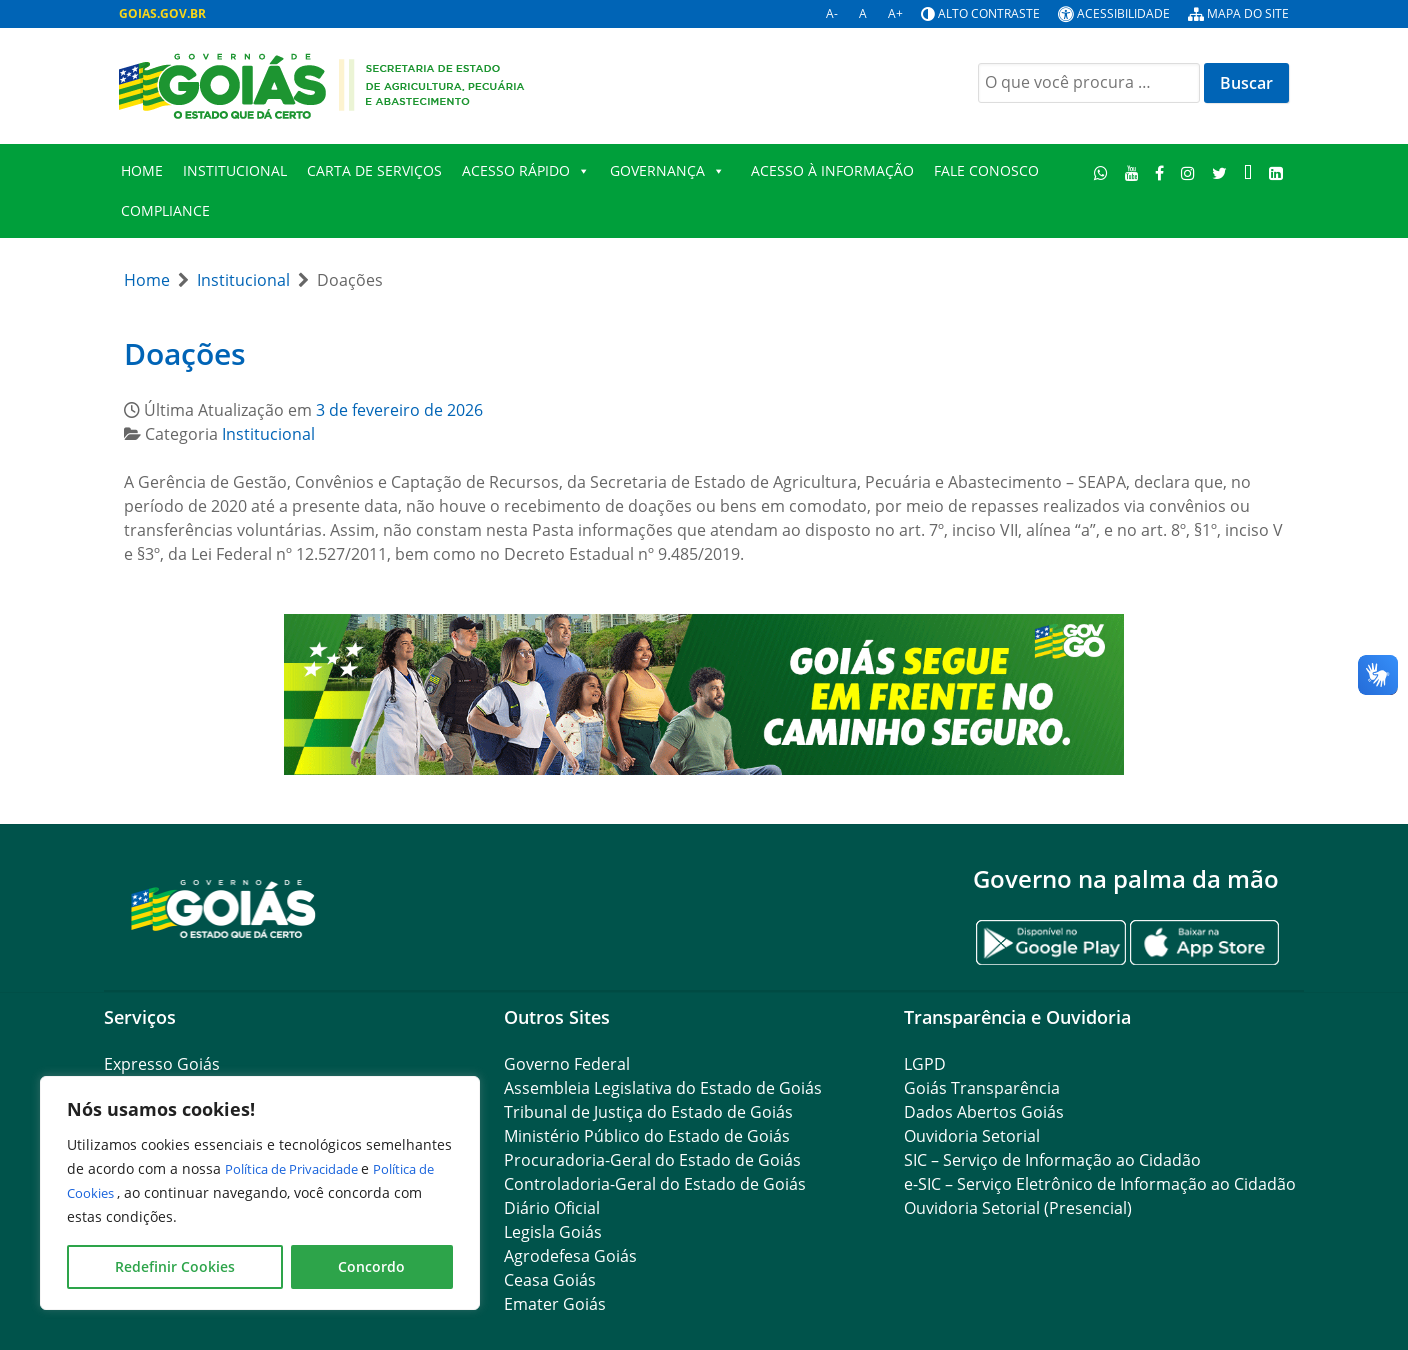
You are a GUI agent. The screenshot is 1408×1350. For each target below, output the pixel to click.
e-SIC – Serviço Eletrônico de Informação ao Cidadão (1100, 1184)
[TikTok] (1247, 172)
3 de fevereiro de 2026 (399, 410)
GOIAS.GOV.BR (162, 13)
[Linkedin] (1275, 172)
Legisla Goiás (553, 1232)
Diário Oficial (552, 1208)
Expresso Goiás (162, 1064)
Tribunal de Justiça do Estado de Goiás (648, 1112)
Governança (667, 171)
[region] (260, 1193)
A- (832, 13)
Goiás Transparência (982, 1088)
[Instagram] (1188, 172)
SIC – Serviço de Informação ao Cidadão (1052, 1160)
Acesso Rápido (526, 171)
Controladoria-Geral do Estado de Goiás (655, 1184)
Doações (185, 353)
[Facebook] (1160, 172)
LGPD (925, 1064)
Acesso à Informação (832, 170)
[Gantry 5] (224, 907)
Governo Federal (567, 1064)
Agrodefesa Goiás (570, 1256)
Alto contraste (989, 13)
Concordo (371, 1266)
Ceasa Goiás (550, 1280)
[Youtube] (1131, 172)
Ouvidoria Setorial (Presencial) (1018, 1208)
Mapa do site (1248, 13)
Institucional (235, 170)
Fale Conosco (986, 170)
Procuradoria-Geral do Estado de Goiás (652, 1160)
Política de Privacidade (302, 1168)
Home (142, 170)
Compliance (165, 210)
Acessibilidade (1123, 13)
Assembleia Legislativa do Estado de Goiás (663, 1088)
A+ (895, 13)
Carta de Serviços (374, 170)
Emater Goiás (555, 1304)
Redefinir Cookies (175, 1266)
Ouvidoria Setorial (972, 1136)
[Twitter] (1220, 172)
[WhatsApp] (1101, 172)
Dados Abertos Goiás (984, 1112)
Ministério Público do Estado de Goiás (647, 1136)
